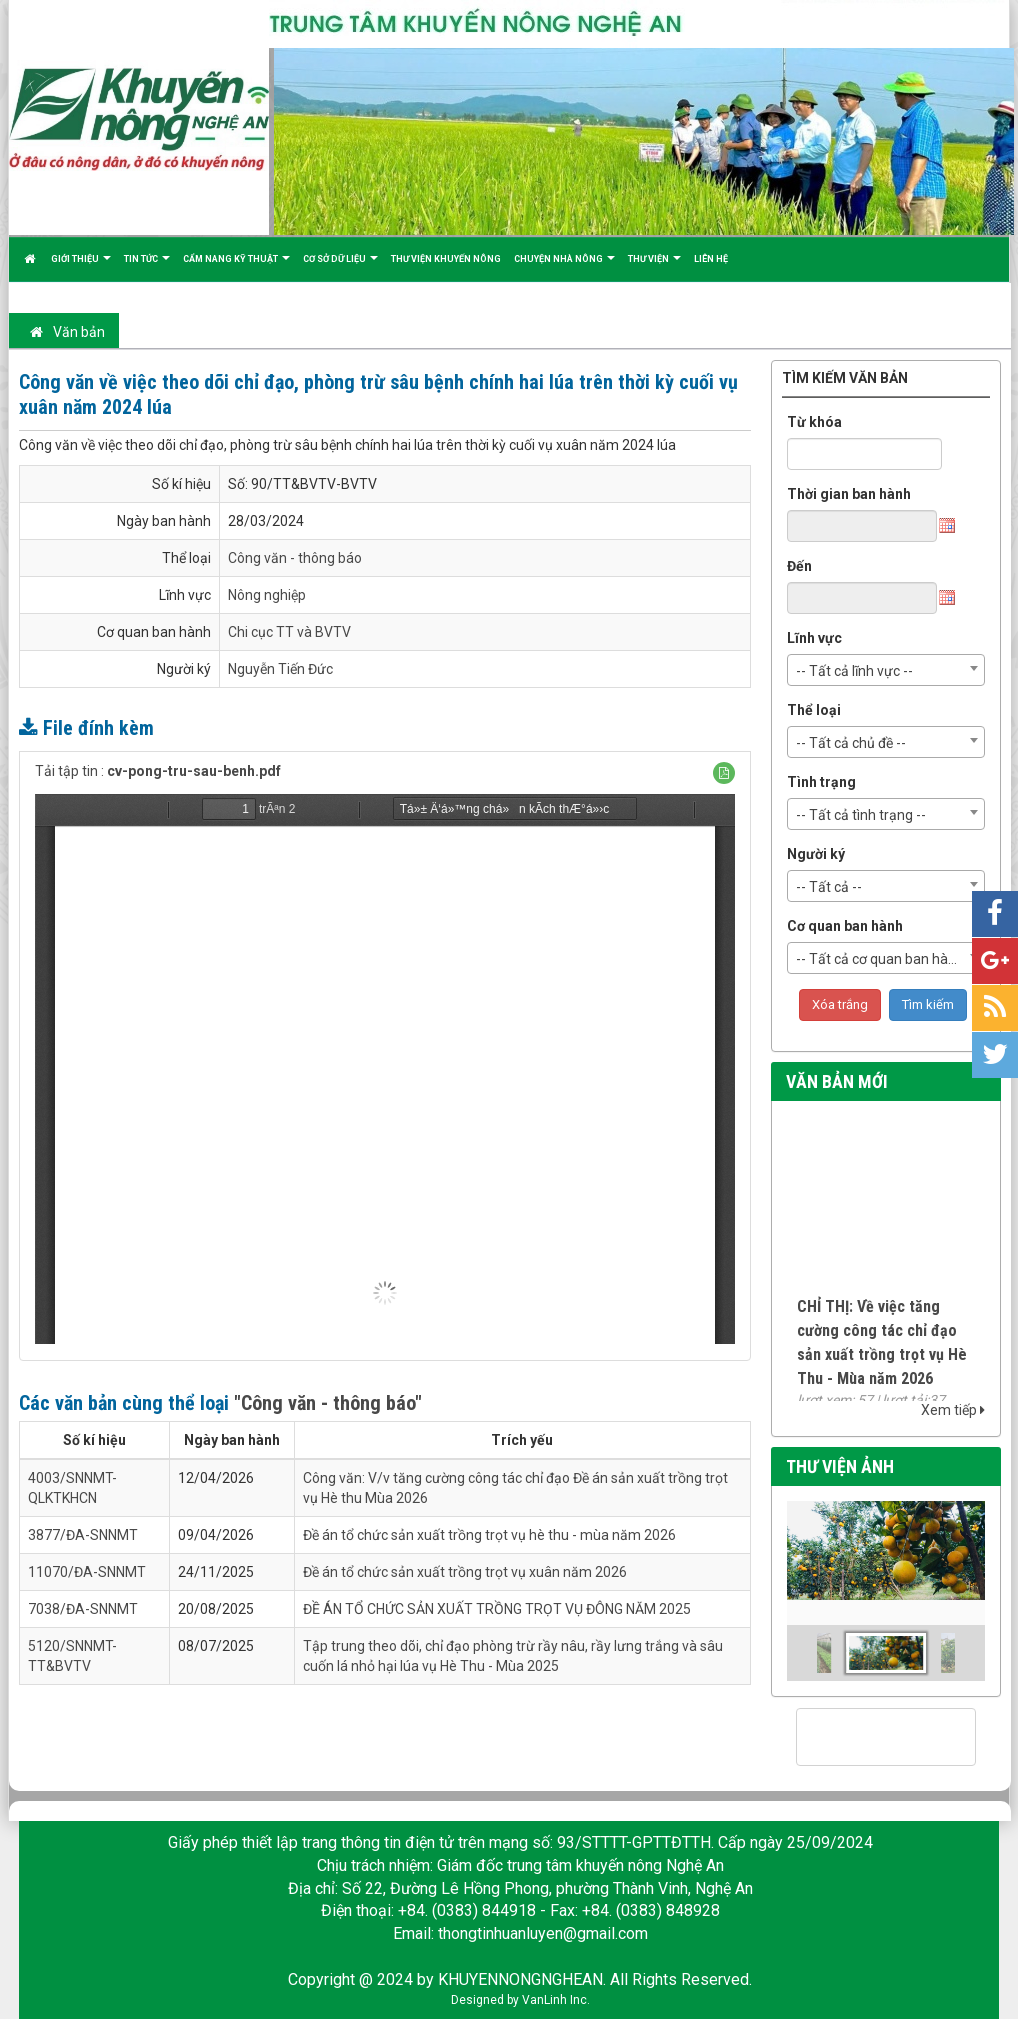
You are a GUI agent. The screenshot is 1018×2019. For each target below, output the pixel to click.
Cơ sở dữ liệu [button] (340, 267)
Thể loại (814, 710)
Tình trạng (821, 782)
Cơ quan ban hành (845, 926)
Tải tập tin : (158, 771)
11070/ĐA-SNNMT (87, 1572)
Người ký (816, 854)
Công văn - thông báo (295, 558)
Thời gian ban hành (849, 494)
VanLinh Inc (554, 2000)
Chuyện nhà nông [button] (564, 267)
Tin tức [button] (147, 267)
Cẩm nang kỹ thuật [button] (236, 267)
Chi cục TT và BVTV (289, 632)
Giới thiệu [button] (81, 267)
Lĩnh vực (814, 638)
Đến (799, 566)
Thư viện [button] (654, 267)
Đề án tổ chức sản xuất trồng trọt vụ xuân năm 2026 (465, 1572)
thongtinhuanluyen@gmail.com (543, 1933)
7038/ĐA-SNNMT (83, 1609)
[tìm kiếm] (860, 1738)
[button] (724, 773)
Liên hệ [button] (711, 259)
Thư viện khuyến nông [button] (446, 259)
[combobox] (886, 670)
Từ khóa (814, 422)
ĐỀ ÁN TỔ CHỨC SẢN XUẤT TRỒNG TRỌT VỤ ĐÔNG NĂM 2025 (497, 1609)
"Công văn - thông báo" (328, 1403)
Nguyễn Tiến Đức (280, 669)
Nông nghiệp (267, 595)
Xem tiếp (953, 1410)
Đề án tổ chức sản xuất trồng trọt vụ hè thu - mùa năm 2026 (489, 1535)
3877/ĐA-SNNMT (83, 1535)
